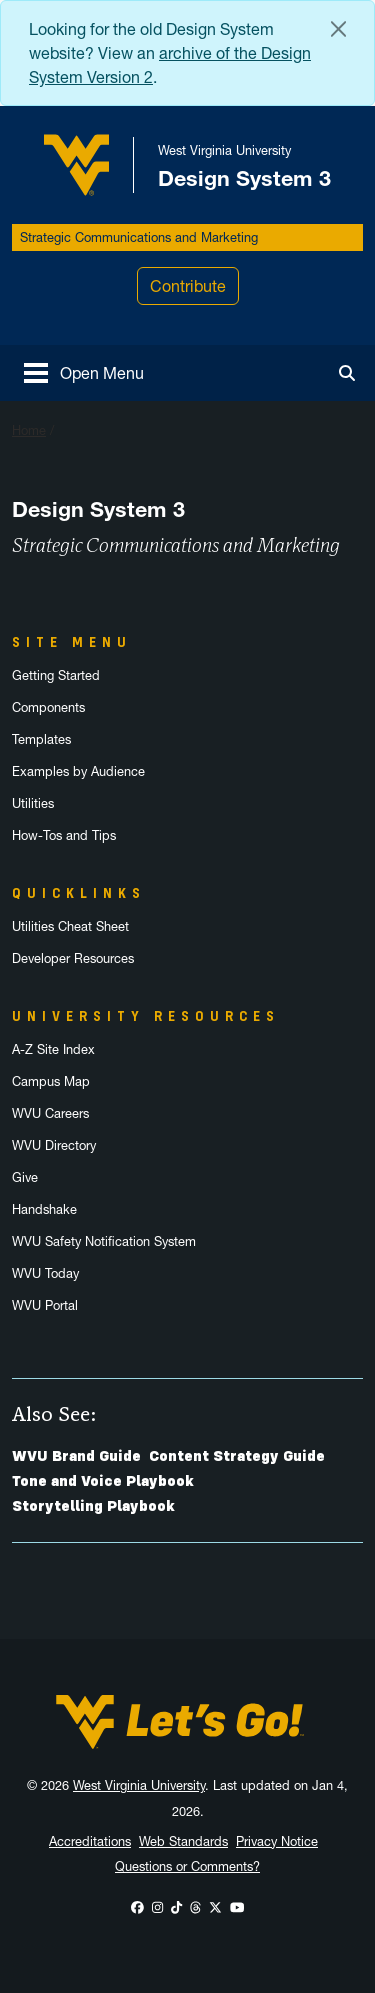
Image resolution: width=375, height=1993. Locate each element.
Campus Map (51, 1081)
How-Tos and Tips (64, 835)
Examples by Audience (78, 771)
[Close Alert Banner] (338, 29)
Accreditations (90, 1841)
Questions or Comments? (187, 1866)
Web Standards (183, 1841)
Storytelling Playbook (93, 1506)
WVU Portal (45, 1305)
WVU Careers (50, 1113)
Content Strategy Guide (237, 1456)
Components (48, 707)
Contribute (188, 286)
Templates (41, 739)
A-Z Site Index (53, 1049)
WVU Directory (54, 1145)
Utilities (33, 803)
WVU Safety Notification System (104, 1241)
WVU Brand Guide (76, 1456)
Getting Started (56, 675)
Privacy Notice (277, 1841)
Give (25, 1177)
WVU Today (45, 1273)
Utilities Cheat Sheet (70, 926)
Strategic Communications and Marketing (139, 237)
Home (29, 430)
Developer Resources (73, 958)
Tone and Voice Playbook (103, 1481)
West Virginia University (139, 1785)
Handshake (44, 1209)
